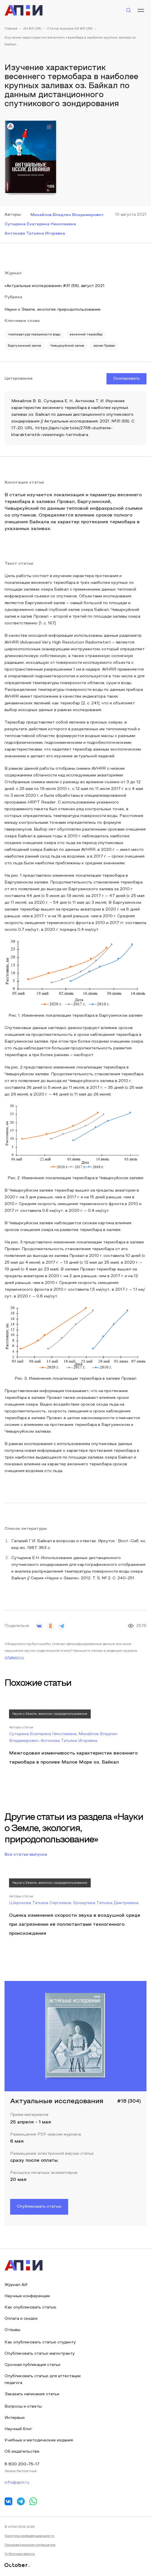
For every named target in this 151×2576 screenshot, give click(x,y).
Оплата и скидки (21, 2319)
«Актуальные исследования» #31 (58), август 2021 (55, 286)
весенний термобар (86, 334)
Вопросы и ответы (23, 2406)
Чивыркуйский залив (67, 345)
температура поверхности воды (34, 334)
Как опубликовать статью (30, 2307)
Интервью (15, 2418)
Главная (11, 28)
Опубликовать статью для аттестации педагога (43, 2379)
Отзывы (12, 2330)
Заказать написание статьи (32, 2394)
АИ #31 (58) (32, 28)
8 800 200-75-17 (22, 2464)
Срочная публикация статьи (32, 2365)
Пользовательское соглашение (30, 2545)
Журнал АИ (16, 2285)
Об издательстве (22, 2451)
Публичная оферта (20, 2554)
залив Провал (104, 345)
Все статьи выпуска (26, 1854)
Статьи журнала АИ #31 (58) (70, 28)
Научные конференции (27, 2296)
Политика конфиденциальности (29, 2536)
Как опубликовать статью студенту (40, 2342)
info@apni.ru (14, 1657)
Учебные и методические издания (39, 2440)
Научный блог (18, 2429)
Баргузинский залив (24, 345)
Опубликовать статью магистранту (40, 2353)
